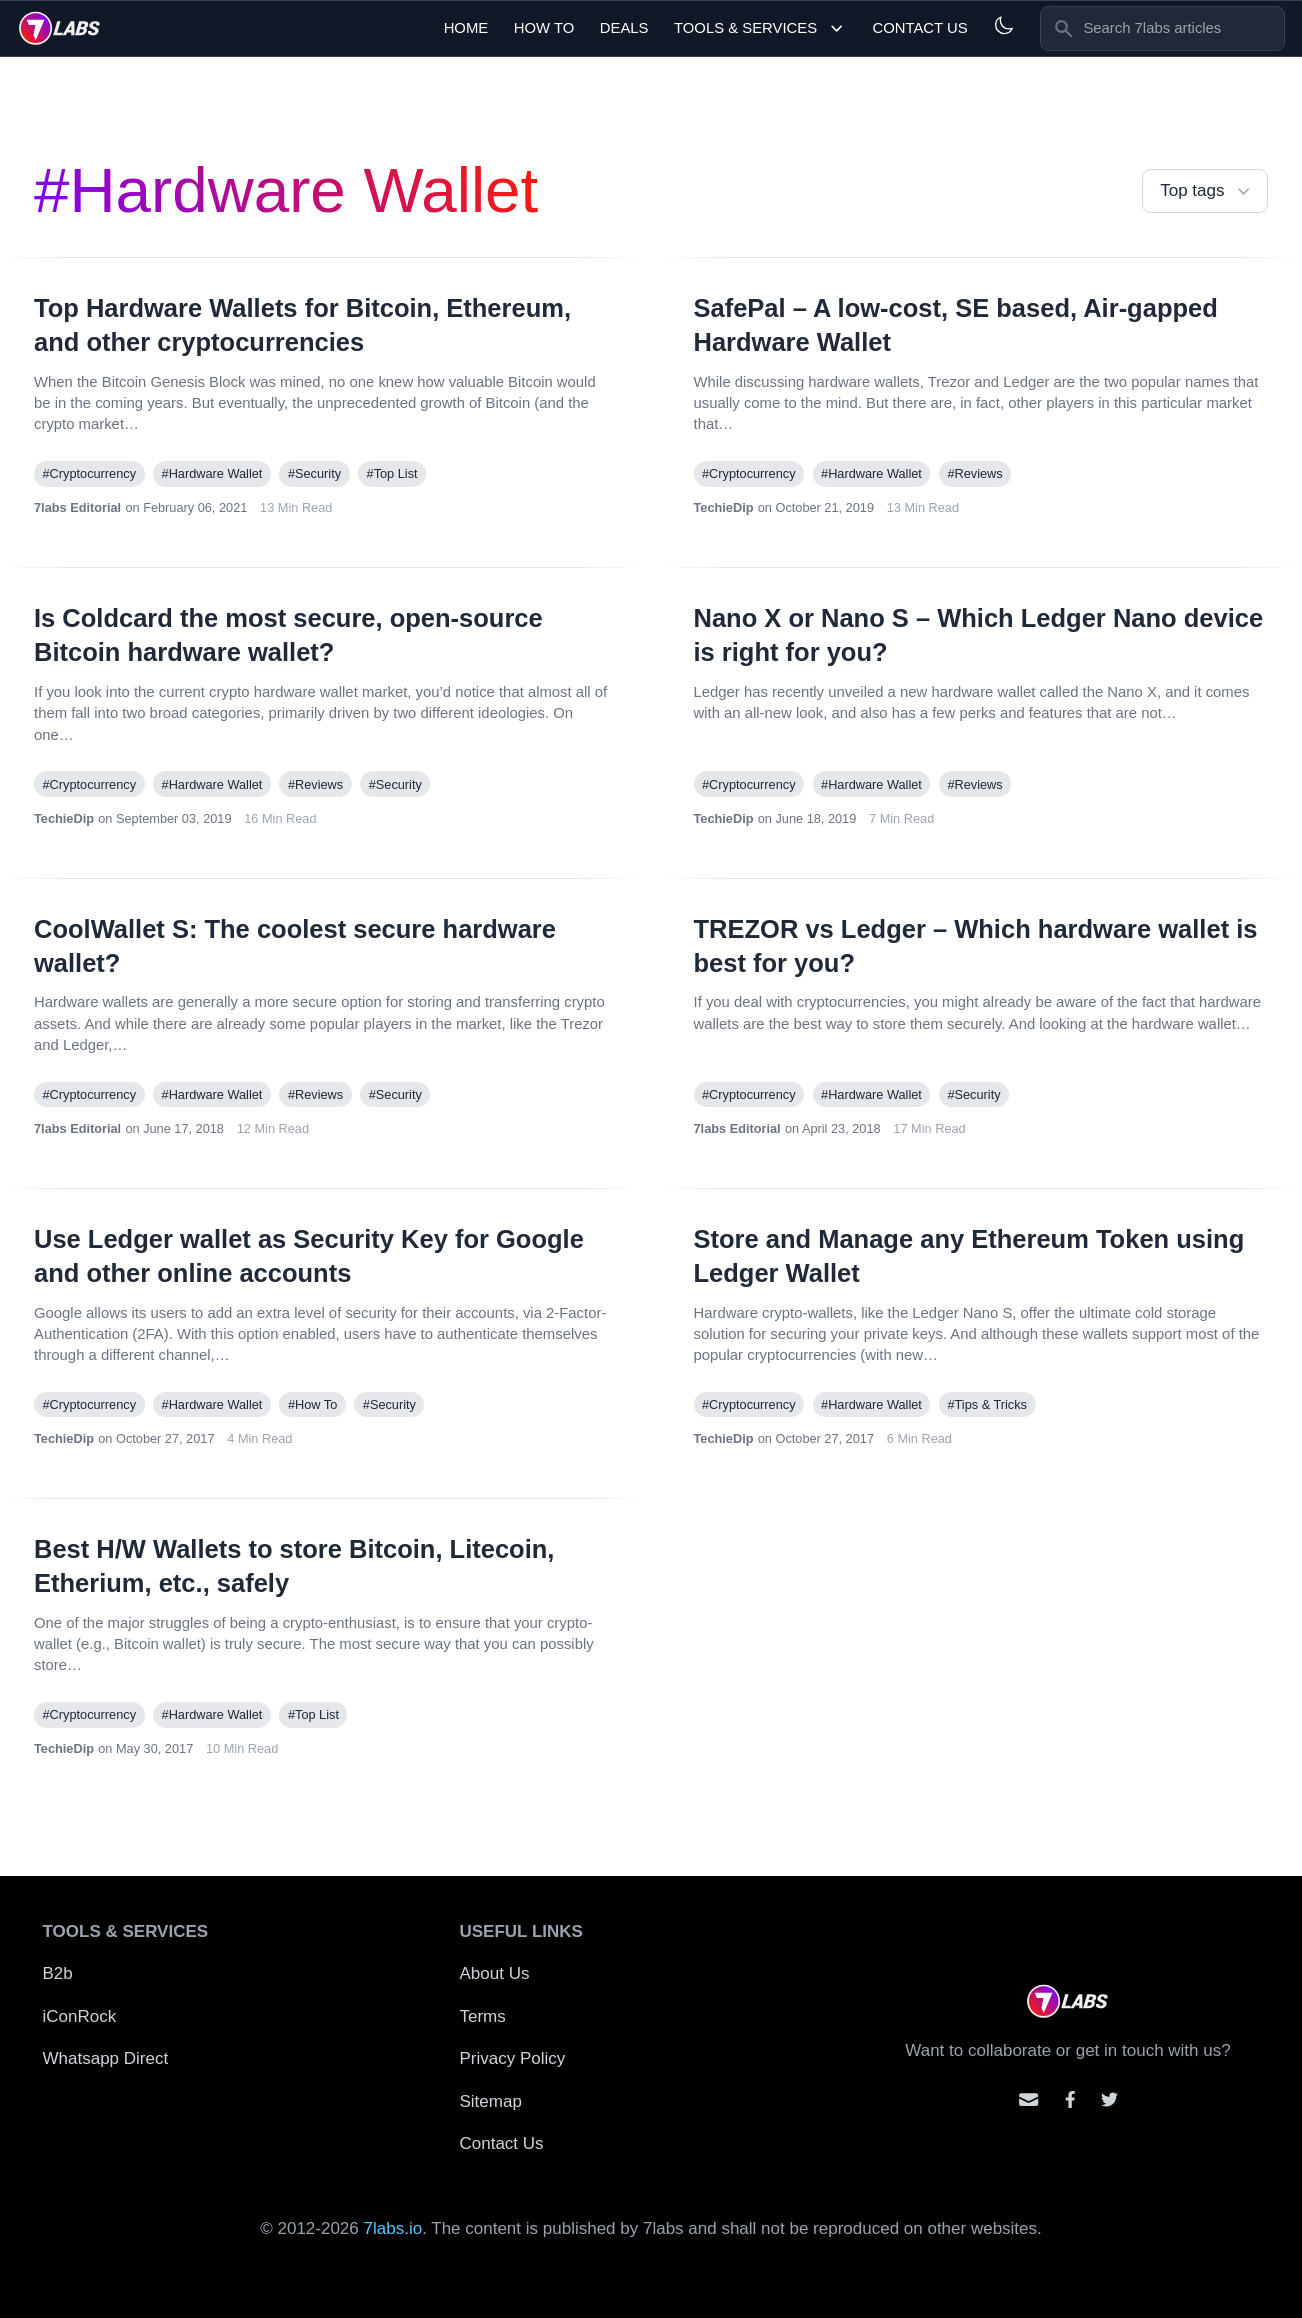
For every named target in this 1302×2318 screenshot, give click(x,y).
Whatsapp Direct (106, 2058)
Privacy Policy (513, 2058)
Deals (624, 28)
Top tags (1207, 191)
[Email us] (1028, 2099)
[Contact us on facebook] (1070, 2099)
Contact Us (919, 28)
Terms (483, 2016)
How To (544, 28)
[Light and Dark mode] (1003, 25)
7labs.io (393, 2228)
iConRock (80, 2016)
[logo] (59, 28)
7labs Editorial (77, 507)
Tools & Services (760, 28)
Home (466, 28)
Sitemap (491, 2101)
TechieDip (724, 507)
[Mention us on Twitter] (1109, 2099)
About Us (495, 1973)
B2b (58, 1973)
